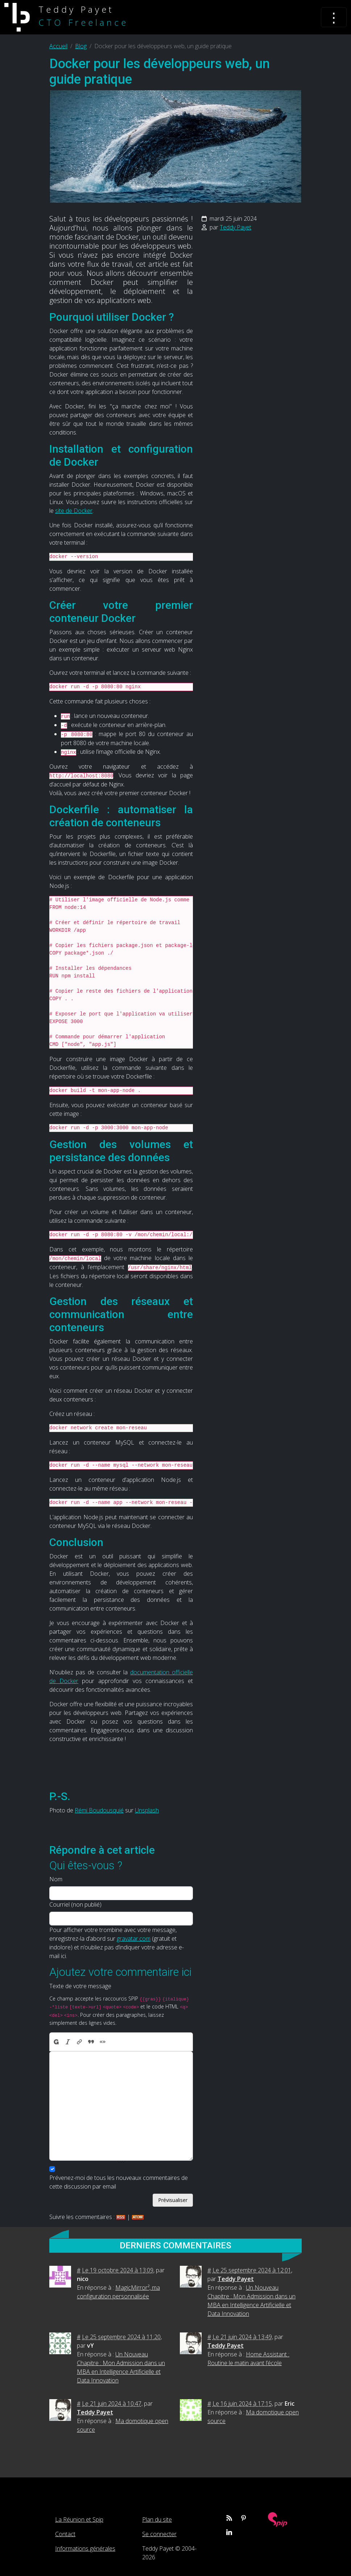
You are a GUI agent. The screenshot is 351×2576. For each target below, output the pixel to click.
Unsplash (147, 1810)
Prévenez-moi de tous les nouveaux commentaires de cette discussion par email (118, 2182)
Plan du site (157, 2519)
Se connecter (159, 2534)
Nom (55, 1879)
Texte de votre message (80, 1986)
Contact (65, 2534)
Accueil (58, 46)
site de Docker (73, 511)
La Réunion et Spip (79, 2519)
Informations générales (85, 2548)
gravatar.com (133, 1939)
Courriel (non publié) (75, 1904)
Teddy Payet (235, 227)
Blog (81, 46)
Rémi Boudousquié (99, 1810)
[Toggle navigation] (334, 17)
